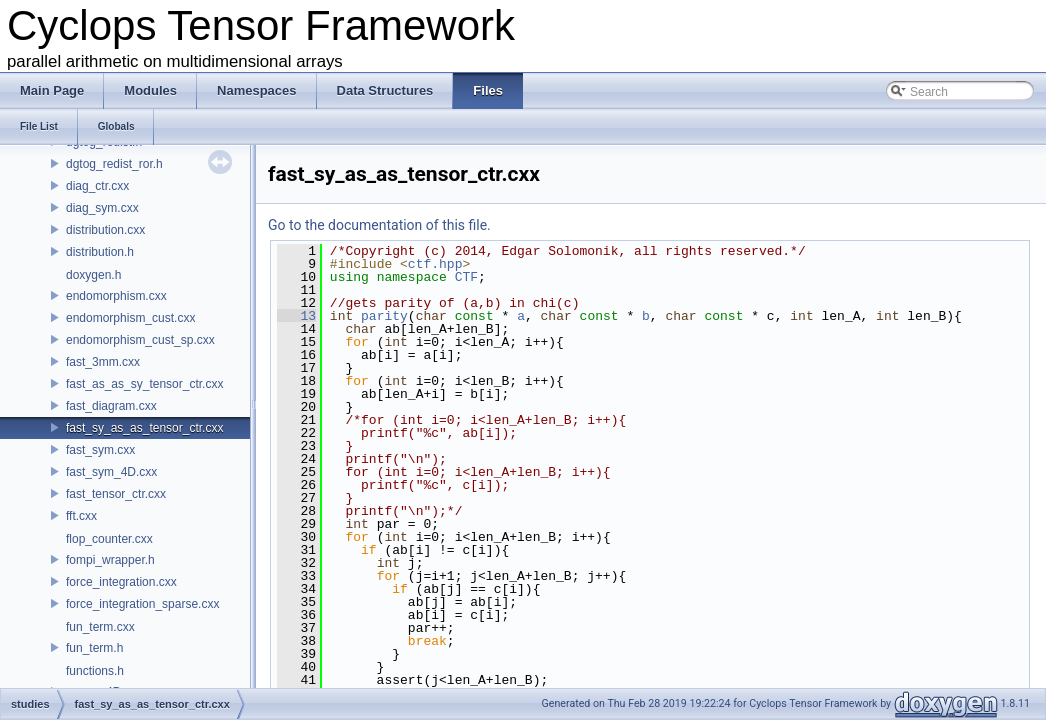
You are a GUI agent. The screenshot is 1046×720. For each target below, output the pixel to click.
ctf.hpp (435, 264)
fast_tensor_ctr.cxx (116, 494)
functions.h (95, 671)
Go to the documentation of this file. (379, 225)
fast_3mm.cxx (103, 362)
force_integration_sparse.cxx (142, 604)
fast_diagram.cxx (111, 406)
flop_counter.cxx (109, 539)
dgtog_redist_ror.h (114, 164)
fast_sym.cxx (100, 450)
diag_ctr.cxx (97, 186)
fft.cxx (81, 516)
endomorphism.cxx (116, 296)
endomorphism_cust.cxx (130, 318)
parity (384, 316)
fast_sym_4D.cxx (111, 472)
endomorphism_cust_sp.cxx (140, 340)
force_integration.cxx (121, 582)
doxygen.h (93, 275)
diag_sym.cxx (102, 208)
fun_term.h (94, 648)
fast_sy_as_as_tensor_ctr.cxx (144, 428)
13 (296, 316)
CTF (466, 277)
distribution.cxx (105, 230)
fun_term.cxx (100, 627)
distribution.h (100, 252)
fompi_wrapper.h (110, 560)
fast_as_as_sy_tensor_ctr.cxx (144, 384)
